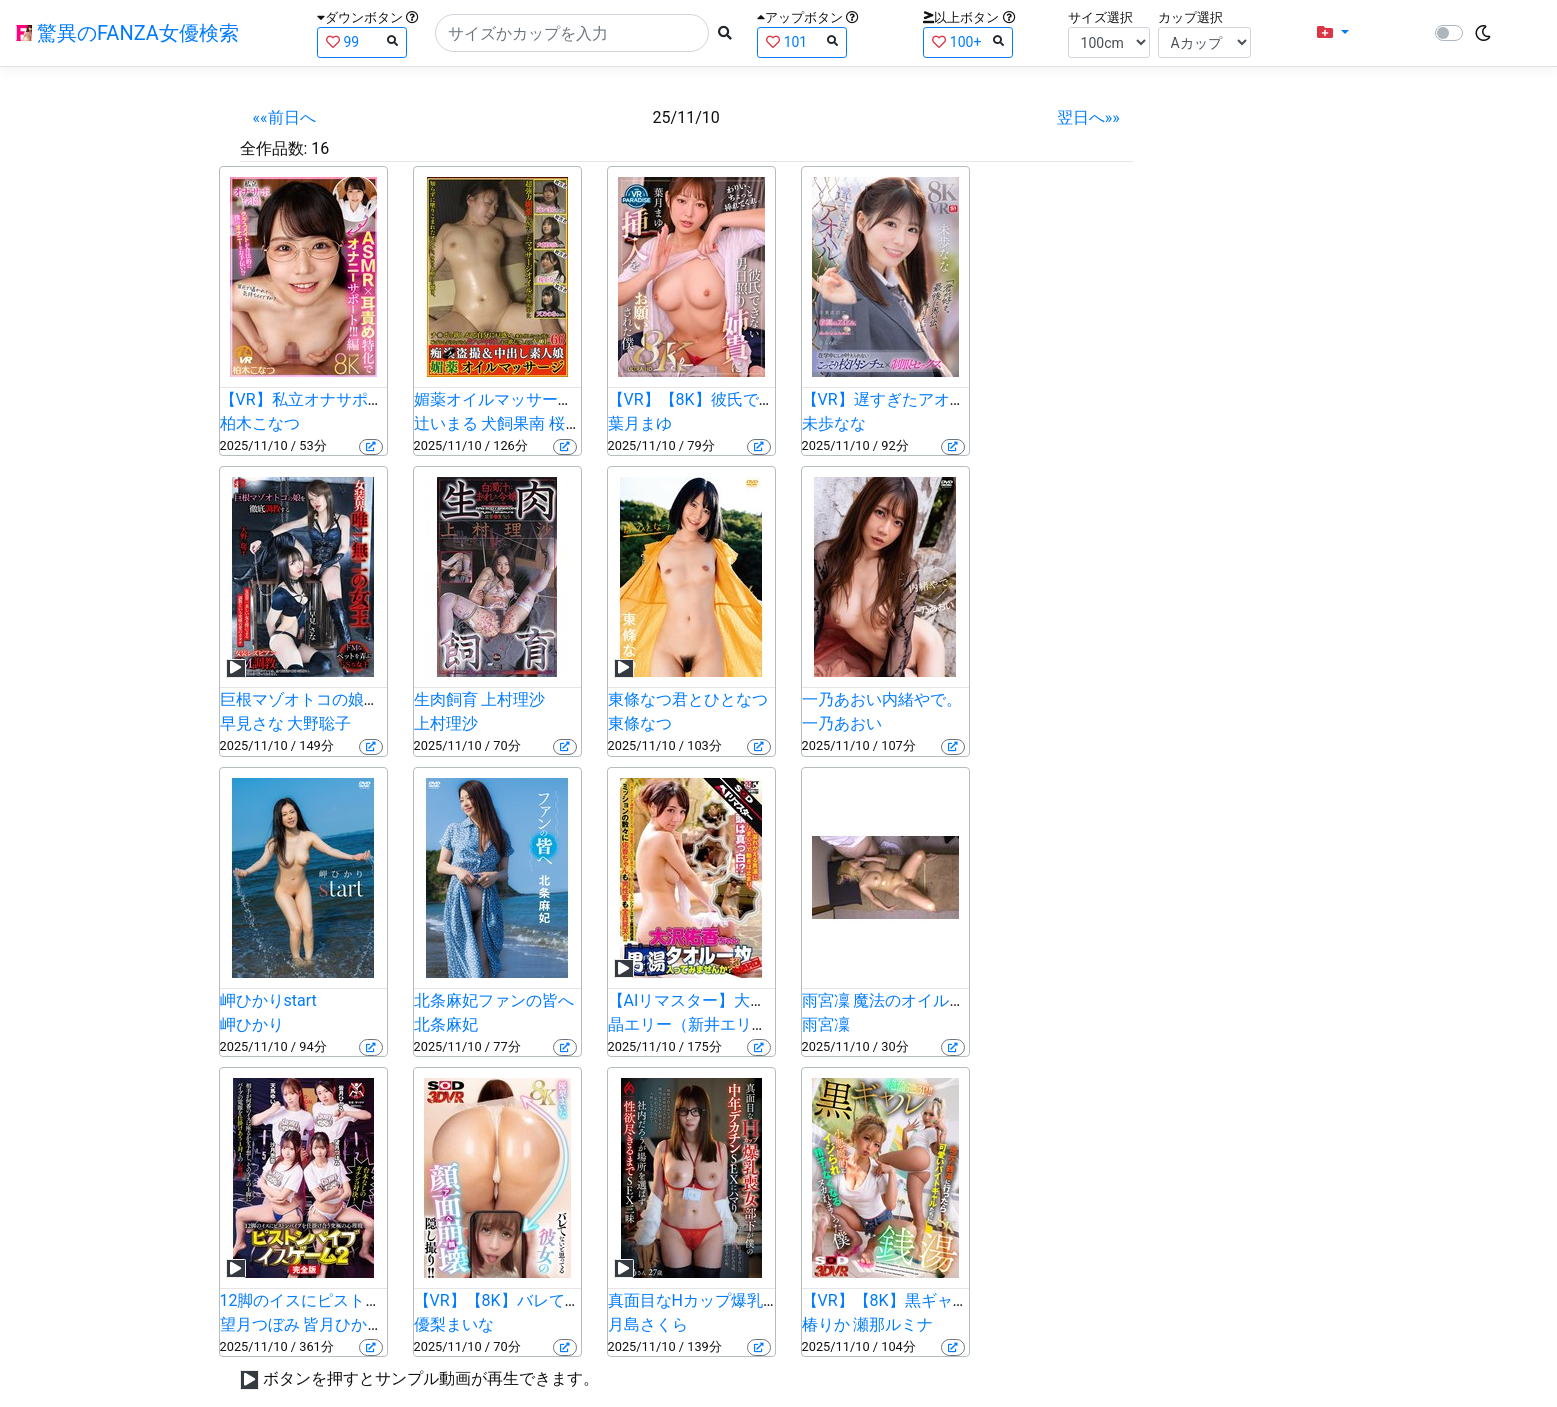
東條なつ (640, 723)
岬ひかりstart (268, 1000)
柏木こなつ (260, 423)
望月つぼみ (260, 1324)
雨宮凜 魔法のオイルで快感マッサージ (940, 1000)
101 (802, 41)
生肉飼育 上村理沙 (480, 699)
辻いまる (446, 423)
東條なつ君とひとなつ (688, 699)
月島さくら (648, 1324)
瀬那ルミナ (893, 1324)
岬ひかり (252, 1024)
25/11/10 (686, 117)
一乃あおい (842, 723)
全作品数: (274, 148)
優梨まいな (454, 1324)
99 (362, 41)
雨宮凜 (826, 1024)
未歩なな (834, 423)
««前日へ (284, 117)
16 (320, 148)
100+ (968, 41)
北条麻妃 (446, 1024)
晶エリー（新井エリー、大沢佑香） (736, 1024)
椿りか (826, 1324)
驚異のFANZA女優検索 (127, 33)
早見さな (252, 723)
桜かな (573, 423)
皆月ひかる (343, 1324)
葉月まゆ (640, 423)
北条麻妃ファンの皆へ (494, 1000)
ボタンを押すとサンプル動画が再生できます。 (431, 1378)
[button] (1333, 33)
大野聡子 (319, 723)
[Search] (572, 33)
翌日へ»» (1088, 117)
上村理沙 (446, 723)
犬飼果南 (513, 423)
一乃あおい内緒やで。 (882, 699)
